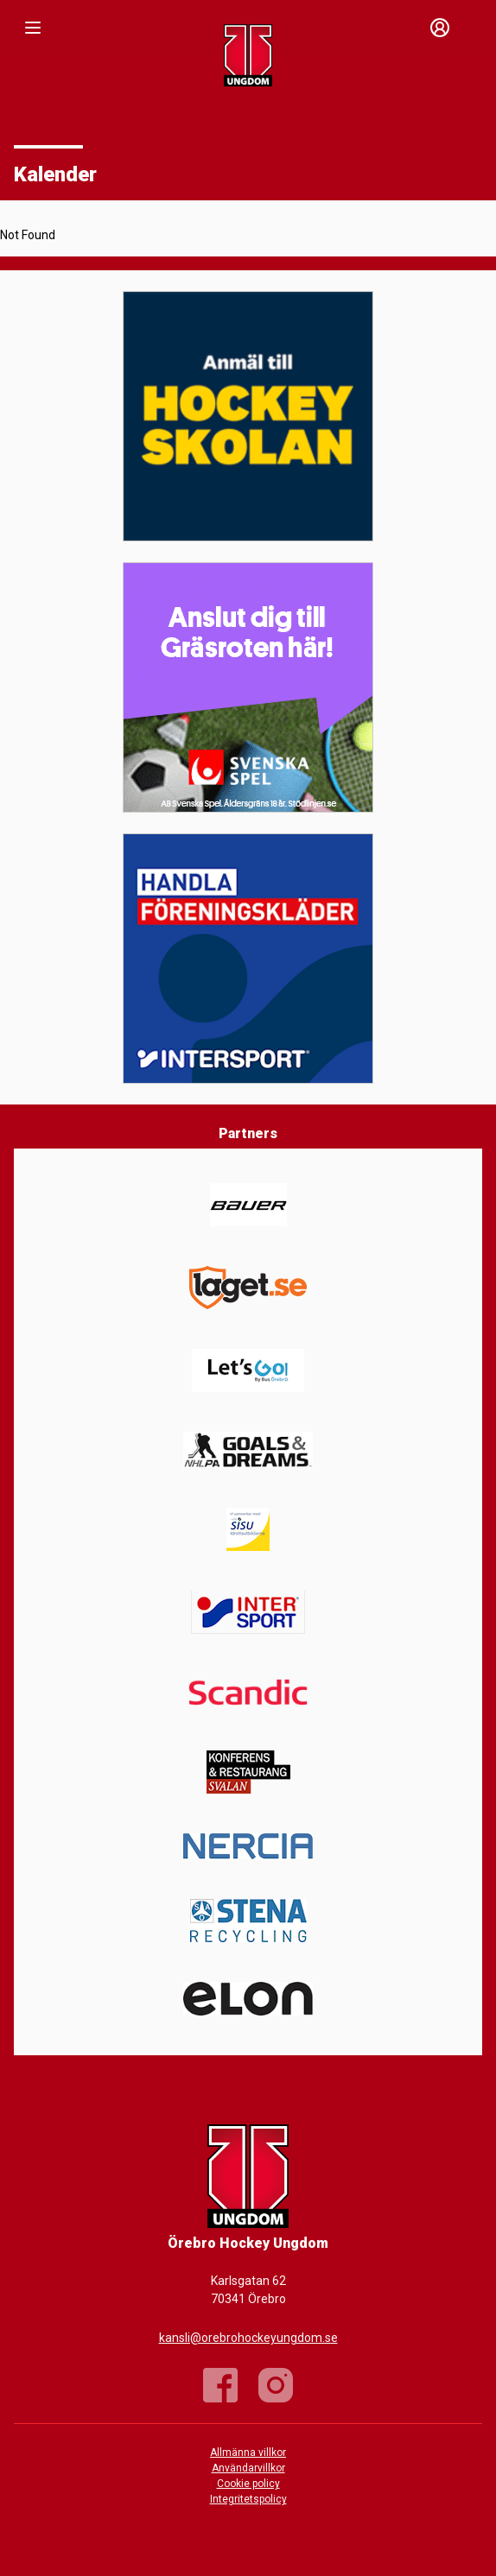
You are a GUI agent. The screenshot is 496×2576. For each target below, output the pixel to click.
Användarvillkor (248, 2468)
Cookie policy (248, 2484)
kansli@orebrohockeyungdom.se (248, 2338)
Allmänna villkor (248, 2452)
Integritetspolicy (248, 2499)
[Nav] (33, 28)
